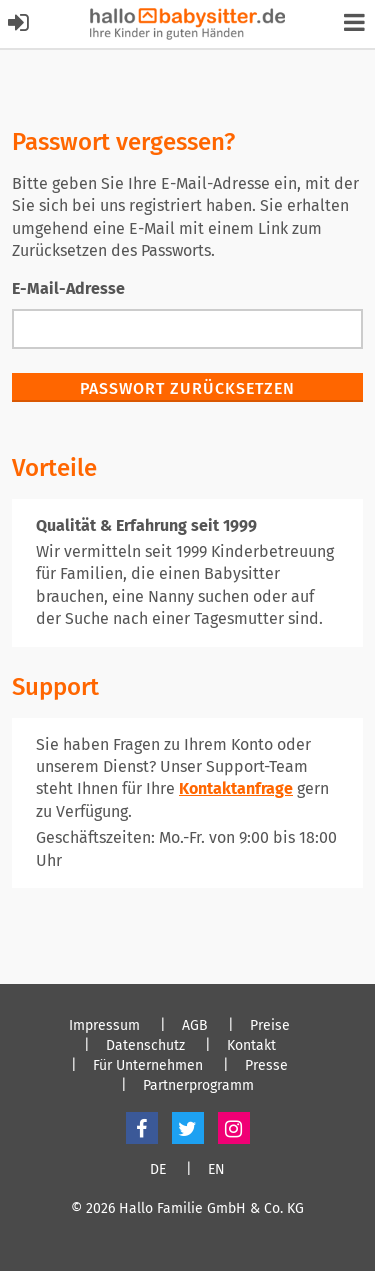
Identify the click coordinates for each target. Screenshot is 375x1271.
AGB (195, 1026)
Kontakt (251, 1046)
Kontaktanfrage (236, 788)
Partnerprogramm (198, 1086)
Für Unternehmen (148, 1066)
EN (216, 1170)
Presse (266, 1066)
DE (158, 1170)
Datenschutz (145, 1046)
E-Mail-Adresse (68, 288)
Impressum (104, 1026)
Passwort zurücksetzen (187, 388)
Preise (270, 1026)
